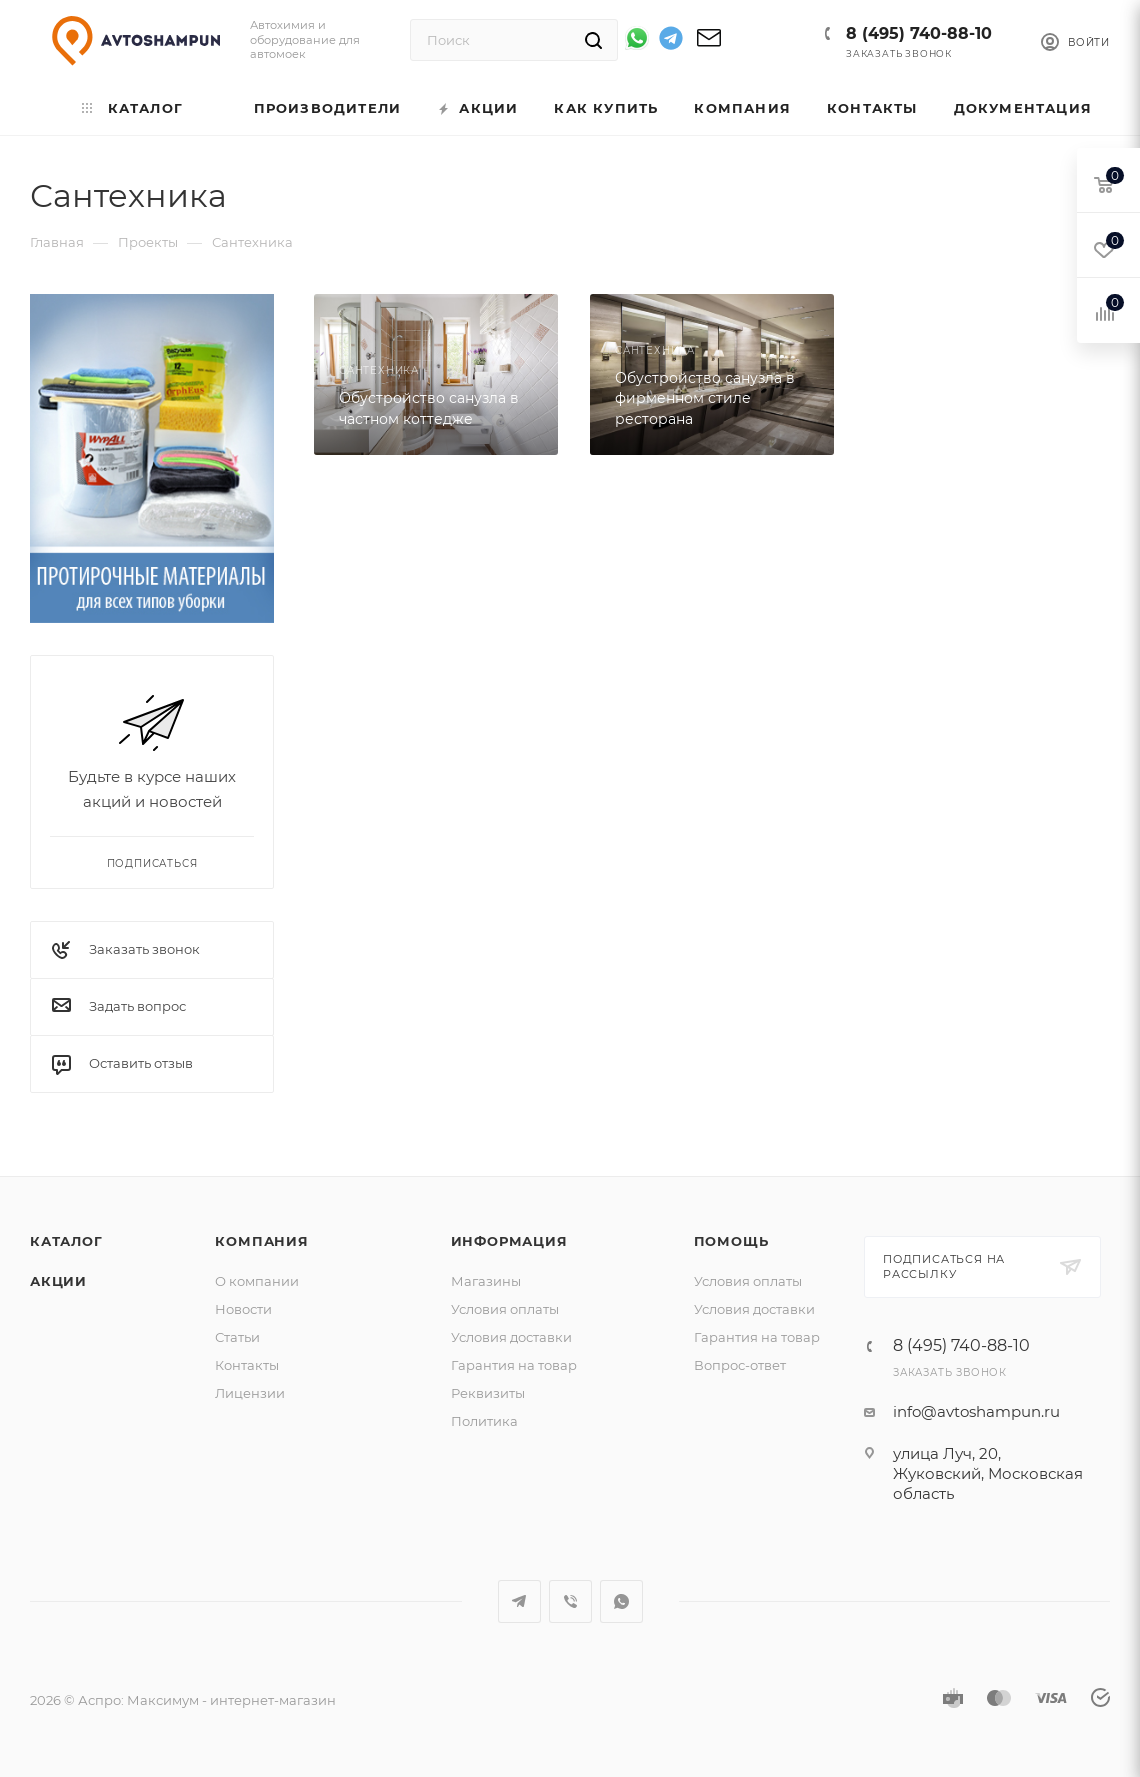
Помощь (731, 1241)
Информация (509, 1241)
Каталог (66, 1241)
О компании (257, 1281)
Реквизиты (488, 1393)
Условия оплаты (505, 1309)
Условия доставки (511, 1337)
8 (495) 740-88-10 (919, 33)
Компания (261, 1241)
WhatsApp (621, 1601)
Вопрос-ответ (740, 1365)
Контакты (247, 1365)
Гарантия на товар (514, 1365)
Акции (58, 1281)
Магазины (486, 1281)
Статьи (237, 1337)
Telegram (519, 1601)
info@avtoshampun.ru (976, 1411)
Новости (243, 1309)
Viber (570, 1601)
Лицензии (250, 1393)
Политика (484, 1421)
